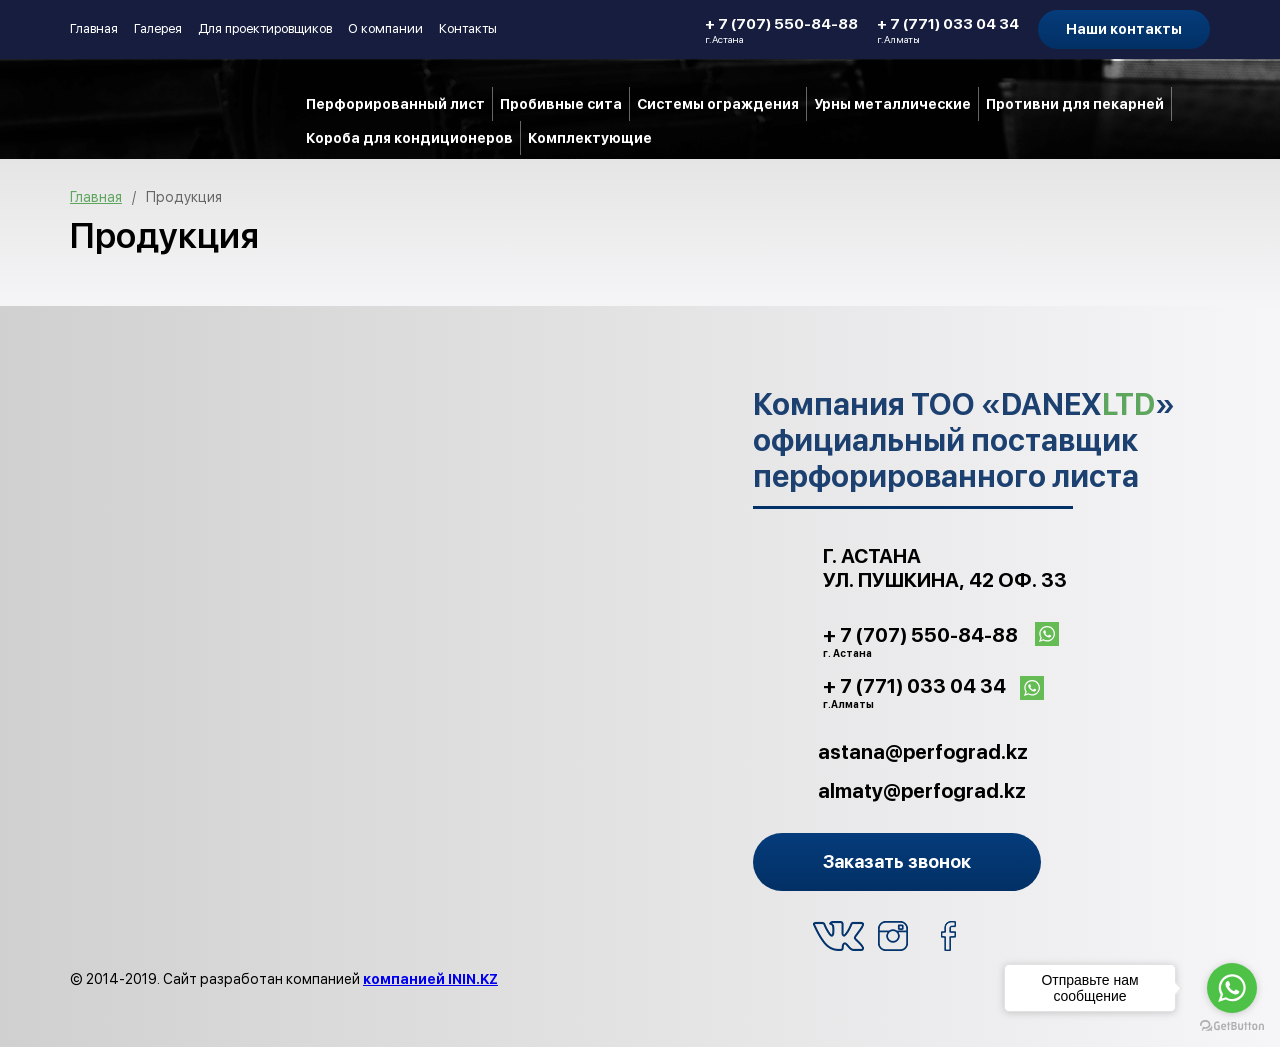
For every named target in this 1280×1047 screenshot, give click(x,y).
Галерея (158, 28)
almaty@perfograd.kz (922, 791)
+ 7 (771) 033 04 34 (948, 30)
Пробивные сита (561, 104)
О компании (385, 28)
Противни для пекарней (1075, 104)
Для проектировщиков (265, 28)
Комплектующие (590, 138)
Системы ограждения (718, 104)
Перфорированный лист (395, 104)
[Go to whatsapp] (1232, 988)
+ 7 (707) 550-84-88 (781, 30)
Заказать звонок (897, 861)
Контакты (468, 28)
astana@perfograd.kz (923, 752)
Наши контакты (1124, 29)
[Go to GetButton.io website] (1232, 1026)
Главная (94, 28)
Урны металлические (892, 104)
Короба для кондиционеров (409, 138)
